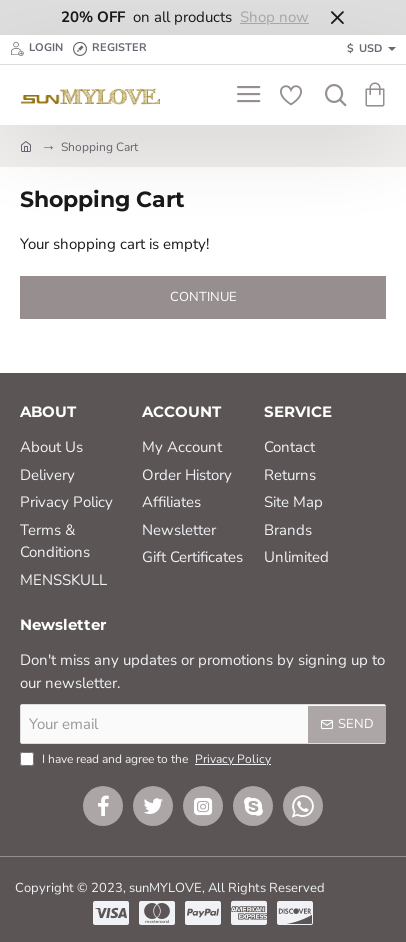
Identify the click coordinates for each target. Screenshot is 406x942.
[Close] (337, 17)
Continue (203, 297)
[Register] (110, 49)
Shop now (274, 17)
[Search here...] (331, 95)
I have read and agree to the (147, 759)
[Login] (36, 49)
